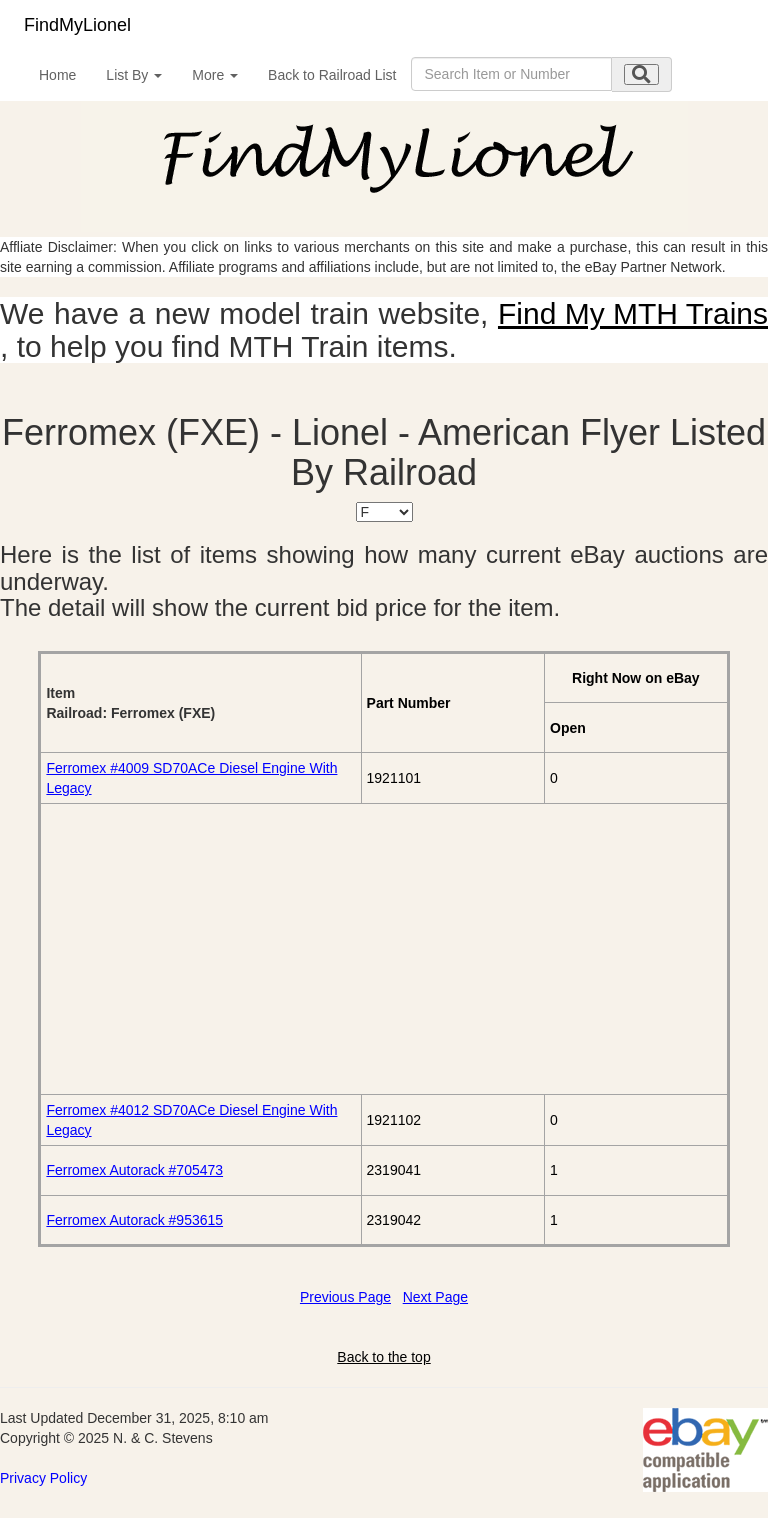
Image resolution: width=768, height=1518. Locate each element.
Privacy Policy (43, 1478)
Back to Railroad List (332, 75)
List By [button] (134, 75)
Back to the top (383, 1357)
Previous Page (345, 1297)
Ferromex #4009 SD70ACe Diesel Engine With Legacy (191, 778)
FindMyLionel (77, 25)
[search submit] (641, 74)
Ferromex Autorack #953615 (134, 1220)
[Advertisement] (383, 949)
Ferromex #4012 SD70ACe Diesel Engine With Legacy (191, 1120)
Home (57, 75)
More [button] (215, 75)
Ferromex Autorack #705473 (134, 1170)
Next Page (435, 1297)
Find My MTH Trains (633, 313)
